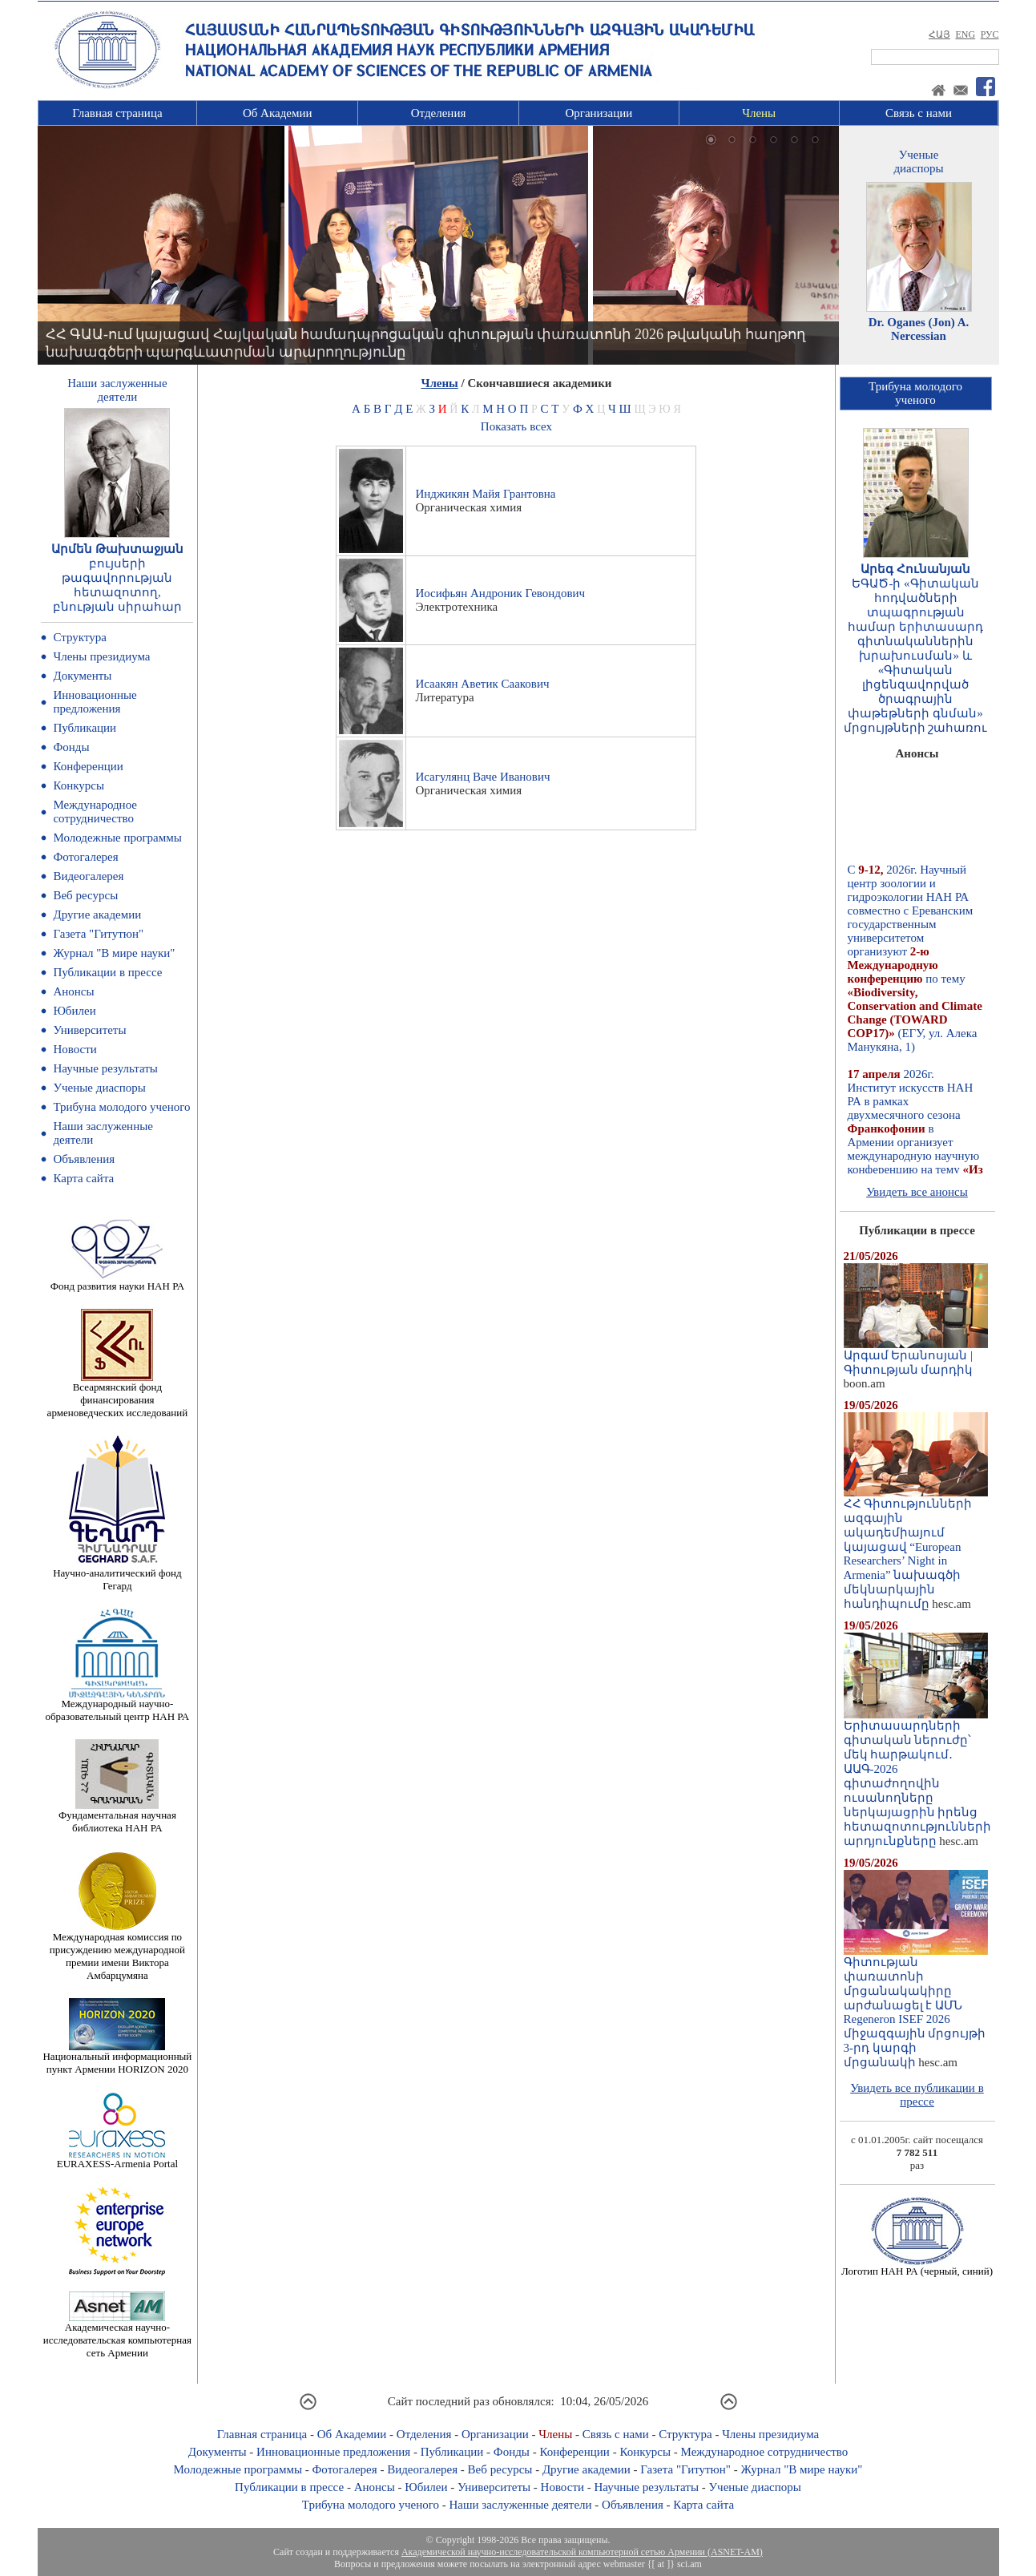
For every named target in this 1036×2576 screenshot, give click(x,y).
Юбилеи (74, 1010)
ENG (965, 34)
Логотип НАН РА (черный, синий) (917, 2266)
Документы (82, 675)
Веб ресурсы (85, 895)
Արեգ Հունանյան (915, 569)
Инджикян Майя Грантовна (485, 493)
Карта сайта (83, 1178)
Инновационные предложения (94, 701)
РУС (990, 34)
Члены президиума (101, 656)
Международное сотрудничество (95, 811)
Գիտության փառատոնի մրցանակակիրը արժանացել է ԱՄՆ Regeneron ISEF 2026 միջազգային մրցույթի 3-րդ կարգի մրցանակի (916, 2006)
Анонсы (73, 991)
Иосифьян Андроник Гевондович (500, 593)
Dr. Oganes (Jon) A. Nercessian (919, 329)
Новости (74, 1049)
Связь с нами (918, 113)
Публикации (84, 727)
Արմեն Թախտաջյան (117, 549)
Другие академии (97, 914)
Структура (79, 637)
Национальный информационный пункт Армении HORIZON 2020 (116, 2058)
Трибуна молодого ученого (121, 1106)
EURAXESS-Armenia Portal (117, 2159)
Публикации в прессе (107, 972)
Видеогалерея (88, 876)
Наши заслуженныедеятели (117, 390)
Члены (759, 113)
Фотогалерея (85, 856)
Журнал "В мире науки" (114, 953)
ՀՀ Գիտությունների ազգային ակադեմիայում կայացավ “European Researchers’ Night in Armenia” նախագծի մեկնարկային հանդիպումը (916, 1548)
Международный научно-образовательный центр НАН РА (118, 1705)
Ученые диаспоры (99, 1087)
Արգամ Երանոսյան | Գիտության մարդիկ (916, 1357)
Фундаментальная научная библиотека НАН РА (117, 1816)
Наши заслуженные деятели (520, 2504)
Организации (598, 113)
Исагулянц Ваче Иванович (482, 776)
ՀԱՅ (939, 34)
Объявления (84, 1159)
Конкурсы (78, 785)
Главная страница (117, 113)
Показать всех (516, 426)
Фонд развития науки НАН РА (117, 1281)
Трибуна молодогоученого (915, 393)
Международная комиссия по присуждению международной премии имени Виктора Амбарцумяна (117, 1951)
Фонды (71, 747)
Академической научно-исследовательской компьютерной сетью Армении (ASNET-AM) (582, 2552)
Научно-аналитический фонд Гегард (117, 1574)
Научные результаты (105, 1068)
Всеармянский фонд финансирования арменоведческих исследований (117, 1395)
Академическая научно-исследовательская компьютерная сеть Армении (117, 2335)
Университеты (89, 1030)
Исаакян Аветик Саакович (482, 683)
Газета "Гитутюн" (98, 933)
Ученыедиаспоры (918, 161)
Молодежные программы (117, 837)
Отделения (438, 113)
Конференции (88, 766)
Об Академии (277, 113)
